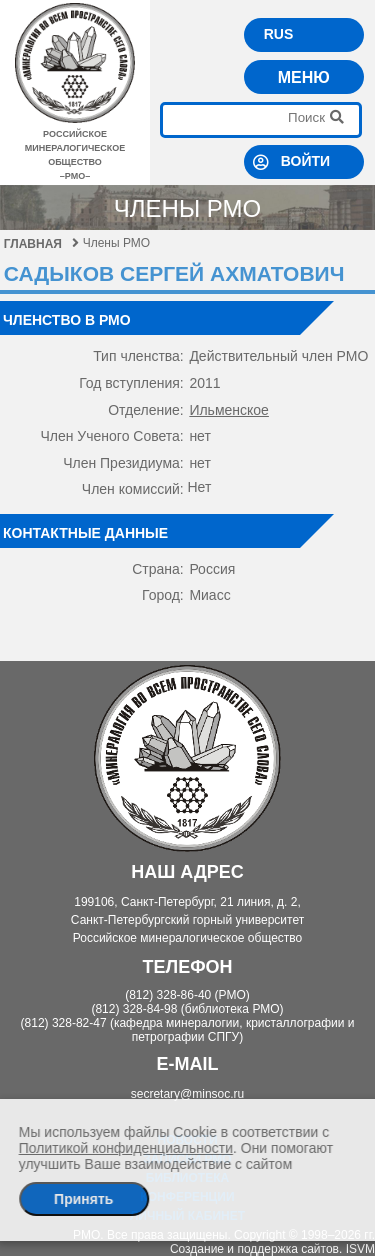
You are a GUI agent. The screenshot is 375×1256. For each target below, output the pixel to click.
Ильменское (229, 410)
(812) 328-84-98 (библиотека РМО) (187, 1009)
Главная (41, 244)
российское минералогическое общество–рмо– (75, 148)
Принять (83, 1199)
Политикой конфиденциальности (126, 1148)
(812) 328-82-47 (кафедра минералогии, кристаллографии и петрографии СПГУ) (188, 1030)
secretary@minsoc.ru (188, 1094)
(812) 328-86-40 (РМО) (187, 995)
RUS (279, 34)
